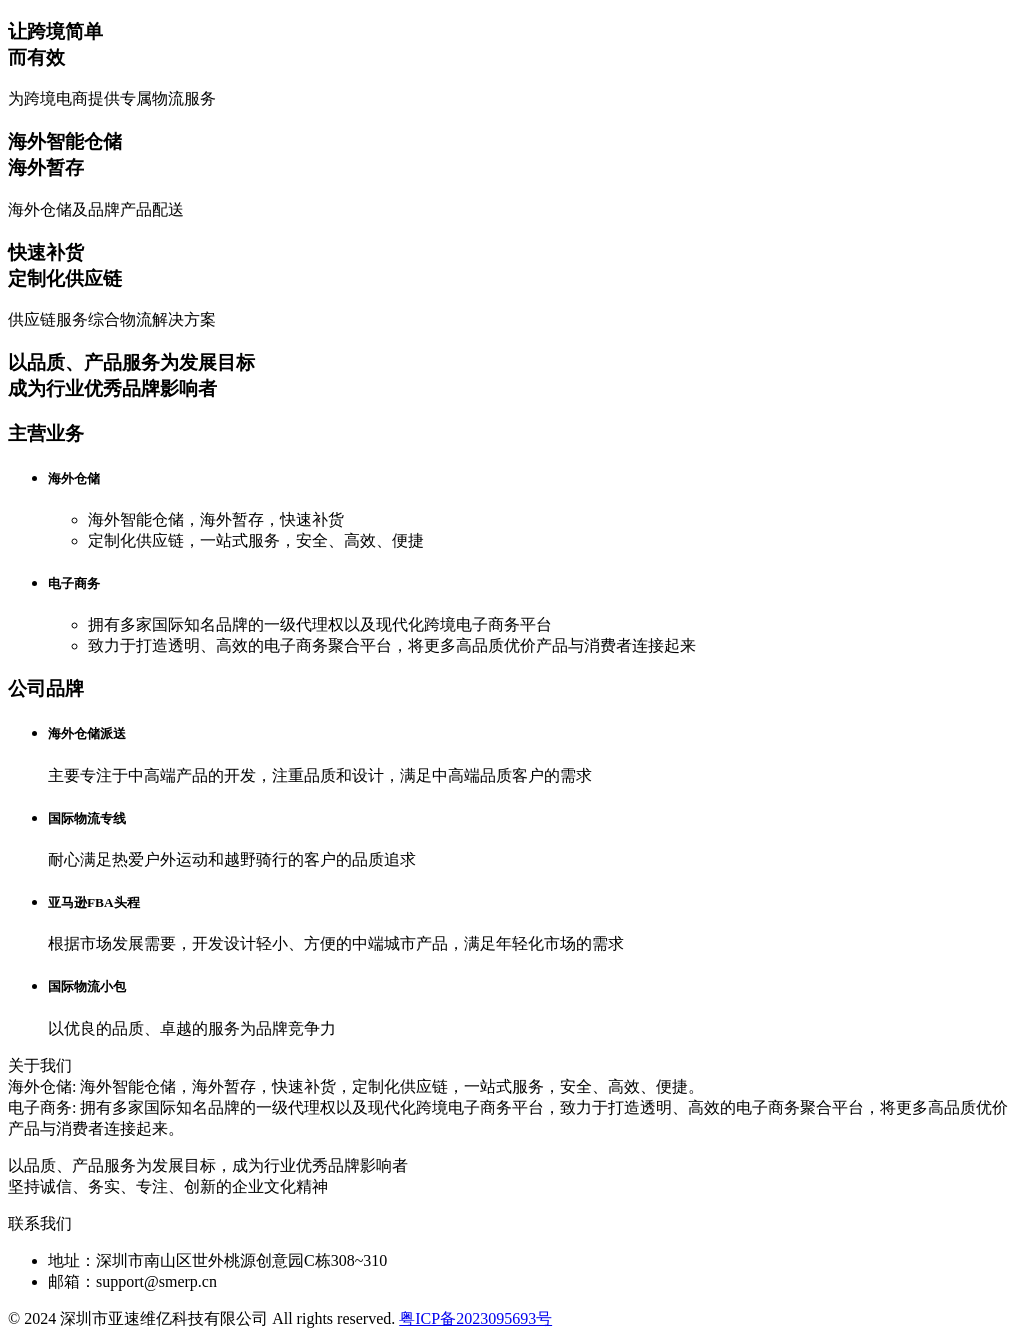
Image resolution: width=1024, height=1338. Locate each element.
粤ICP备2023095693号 (475, 1318)
